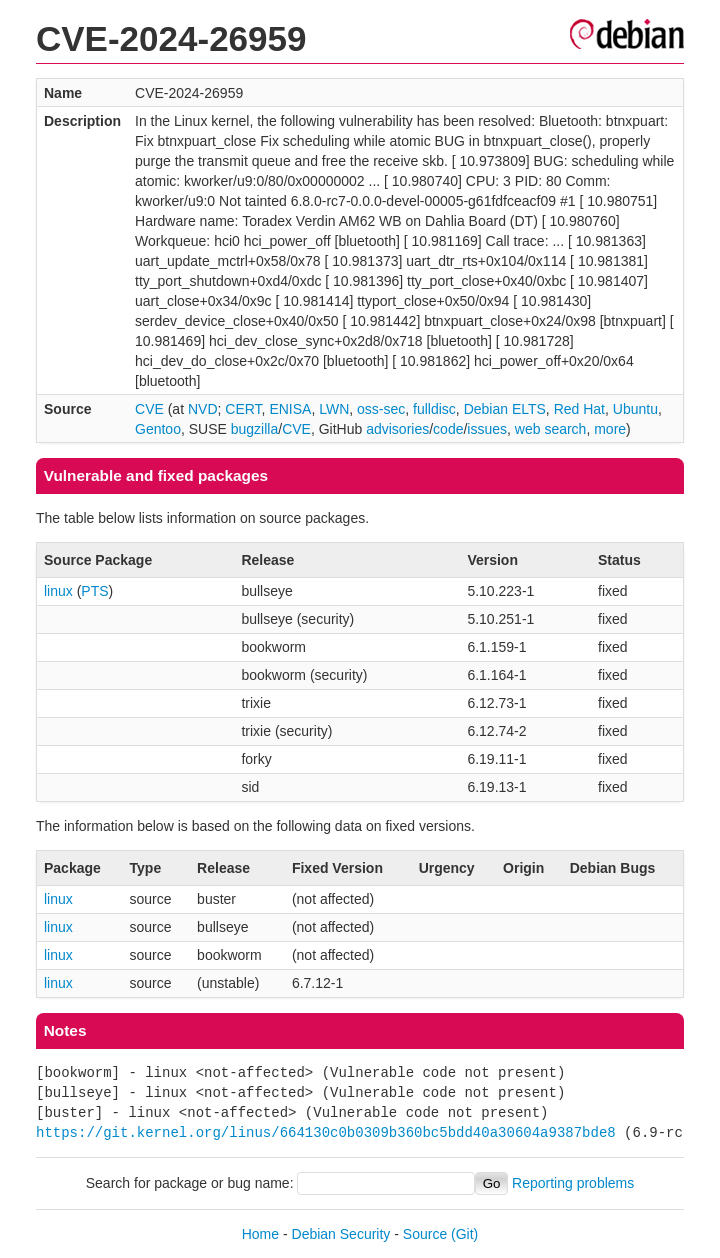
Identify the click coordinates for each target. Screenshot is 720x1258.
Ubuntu (635, 409)
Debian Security (341, 1234)
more (610, 429)
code (448, 429)
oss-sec (381, 409)
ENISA (290, 409)
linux (58, 591)
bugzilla (254, 429)
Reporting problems (573, 1183)
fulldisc (434, 409)
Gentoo (158, 429)
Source (425, 1234)
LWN (334, 409)
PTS (94, 591)
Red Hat (579, 409)
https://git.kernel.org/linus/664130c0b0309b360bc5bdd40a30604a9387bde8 (326, 1132)
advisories (397, 429)
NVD (203, 409)
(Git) (464, 1234)
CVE (149, 409)
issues (487, 429)
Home (260, 1234)
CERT (243, 409)
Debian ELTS (505, 409)
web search (551, 429)
